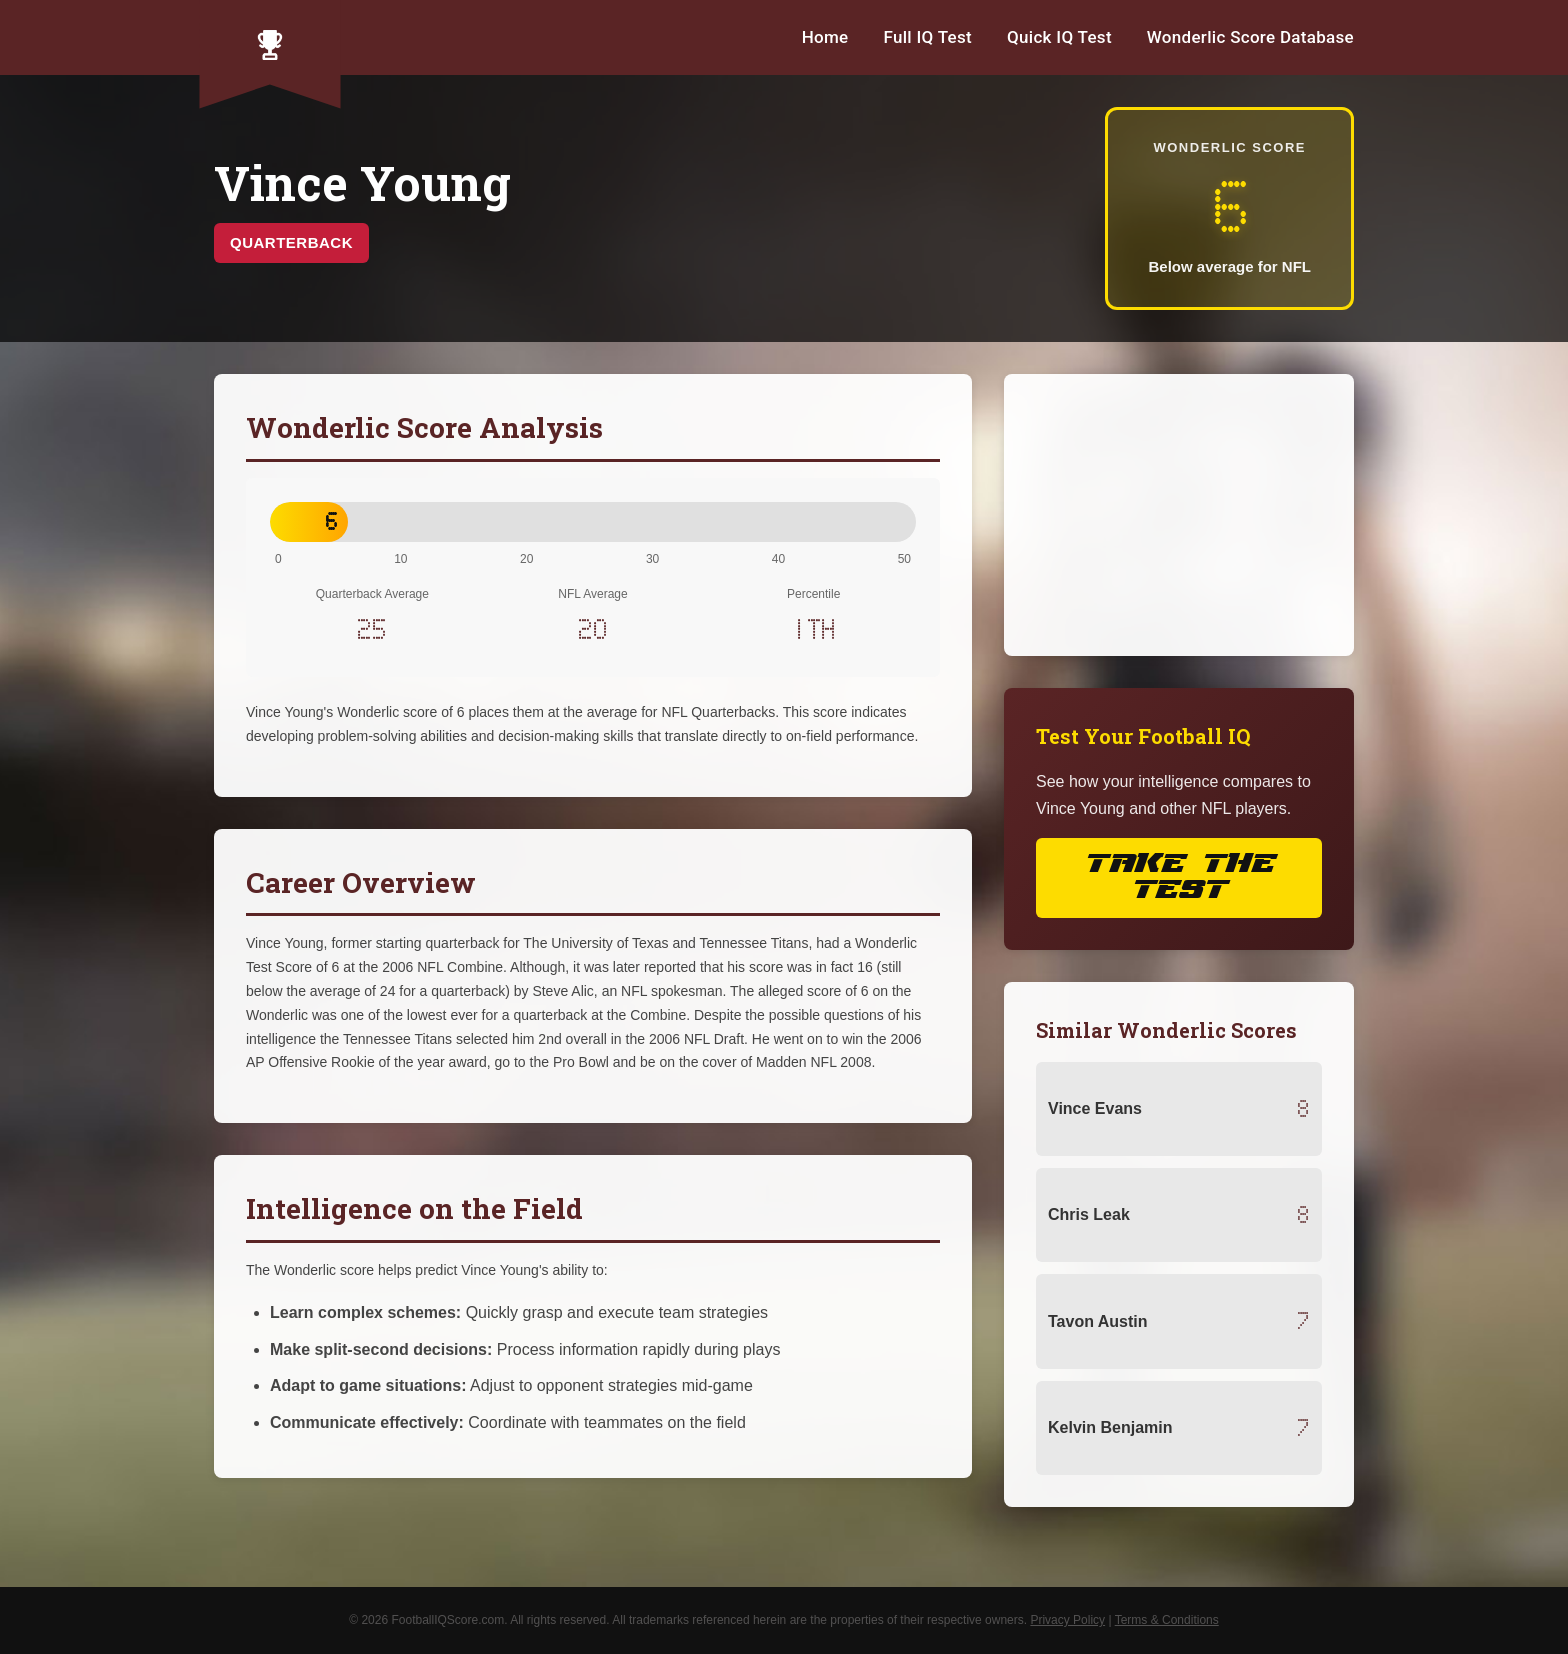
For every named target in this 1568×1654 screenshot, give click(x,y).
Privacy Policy (1067, 1620)
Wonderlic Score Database (1250, 37)
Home (825, 37)
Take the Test (1179, 877)
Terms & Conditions (1167, 1620)
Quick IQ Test (1059, 37)
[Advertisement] (1179, 515)
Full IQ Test (927, 37)
